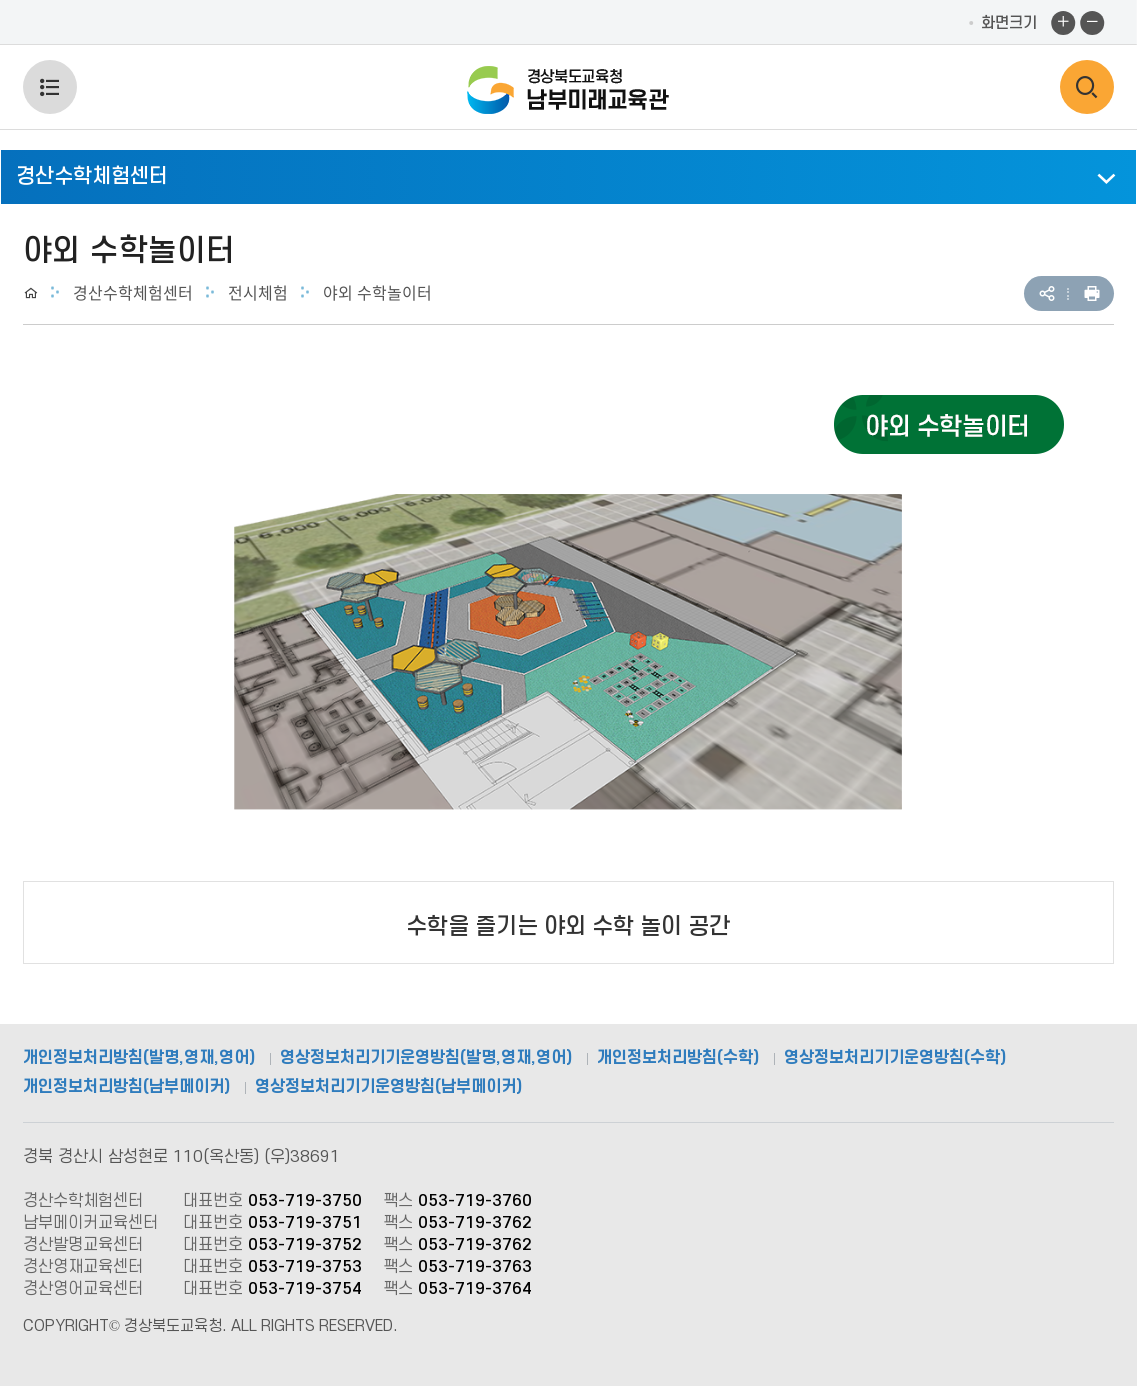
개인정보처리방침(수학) (678, 1058)
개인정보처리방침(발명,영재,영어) (139, 1058)
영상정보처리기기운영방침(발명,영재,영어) (426, 1058)
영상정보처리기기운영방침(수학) (895, 1058)
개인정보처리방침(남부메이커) (126, 1087)
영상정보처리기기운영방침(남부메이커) (388, 1087)
